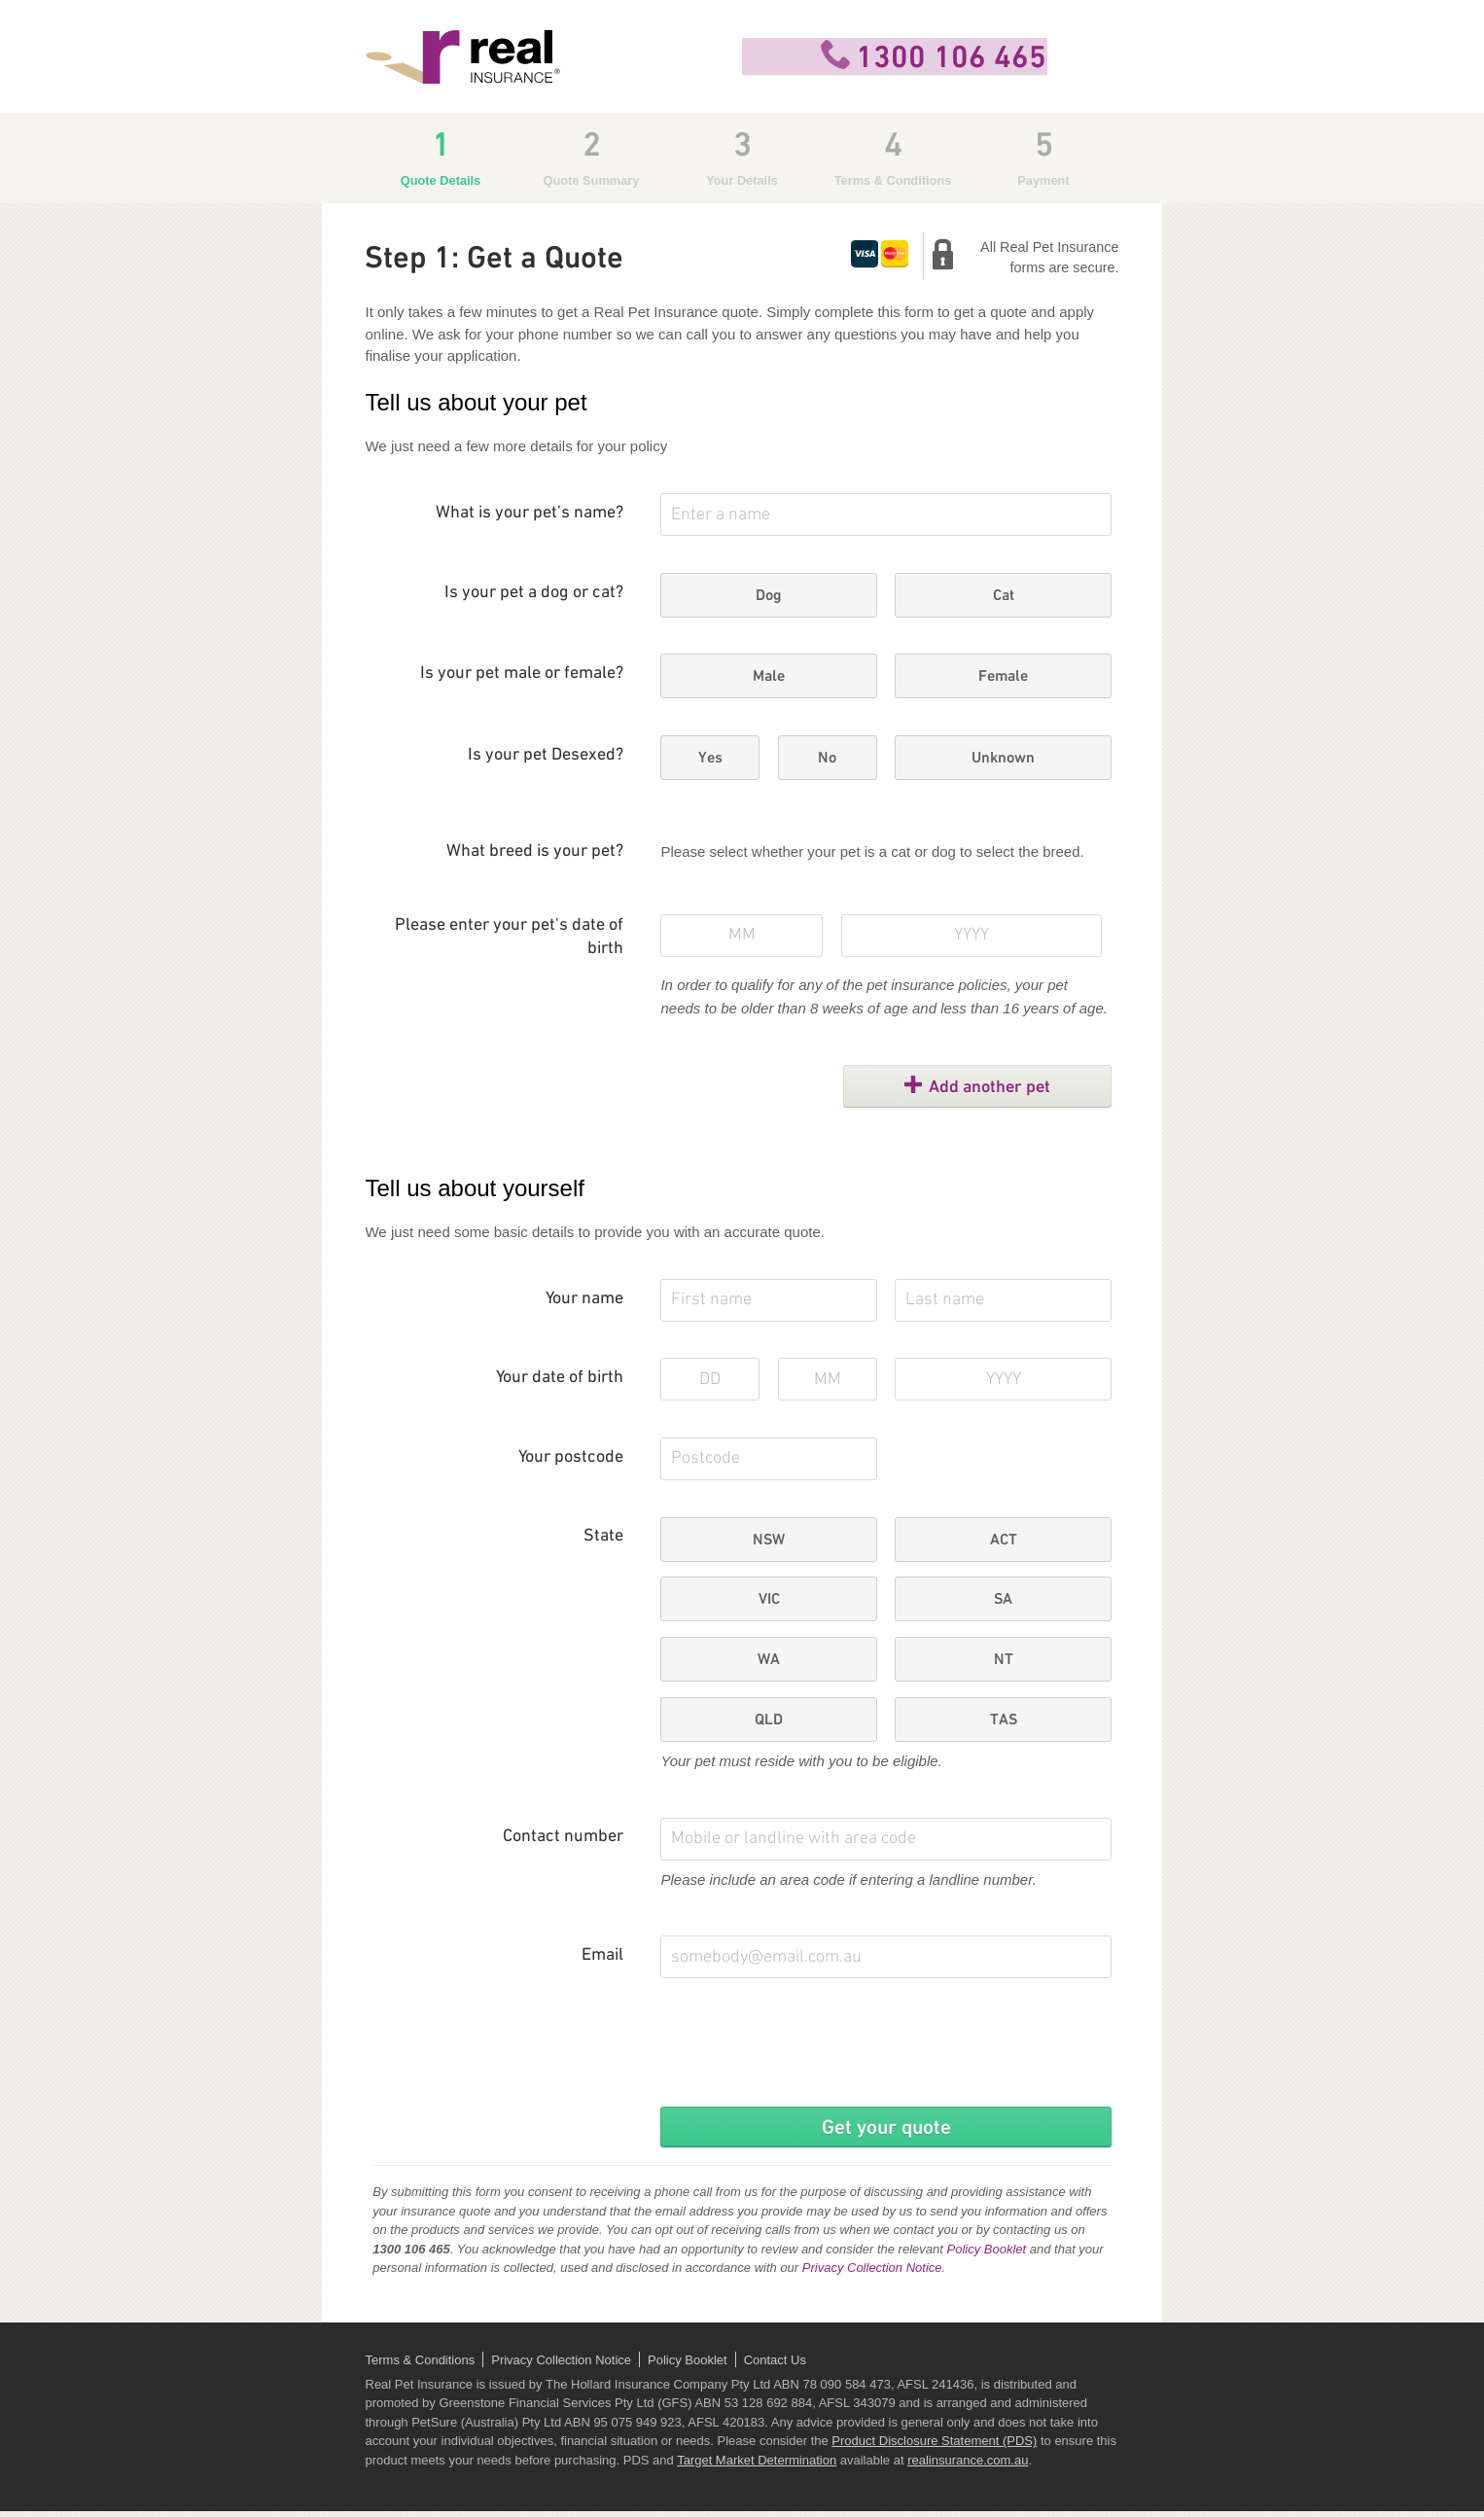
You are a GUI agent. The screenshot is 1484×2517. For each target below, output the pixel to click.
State (603, 1536)
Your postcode (570, 1457)
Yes (710, 757)
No (827, 757)
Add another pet (1003, 1086)
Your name (584, 1299)
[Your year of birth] (1003, 1379)
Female (1003, 675)
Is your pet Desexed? (545, 755)
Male (769, 675)
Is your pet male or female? (521, 673)
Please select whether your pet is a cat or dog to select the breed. (871, 851)
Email (602, 1955)
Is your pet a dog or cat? (533, 593)
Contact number (563, 1836)
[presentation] (808, 2053)
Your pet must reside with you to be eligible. (800, 1761)
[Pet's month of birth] (741, 935)
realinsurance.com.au (967, 2466)
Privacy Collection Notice (872, 2273)
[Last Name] (1003, 1300)
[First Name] (768, 1300)
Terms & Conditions (421, 2365)
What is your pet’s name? (529, 513)
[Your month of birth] (827, 1379)
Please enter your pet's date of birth (509, 937)
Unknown (1003, 757)
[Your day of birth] (710, 1379)
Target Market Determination (756, 2466)
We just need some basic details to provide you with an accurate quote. (595, 1231)
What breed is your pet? (534, 851)
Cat (1003, 594)
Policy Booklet (986, 2255)
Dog (769, 594)
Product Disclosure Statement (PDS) (934, 2446)
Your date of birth (559, 1377)
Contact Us (775, 2365)
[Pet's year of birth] (972, 935)
